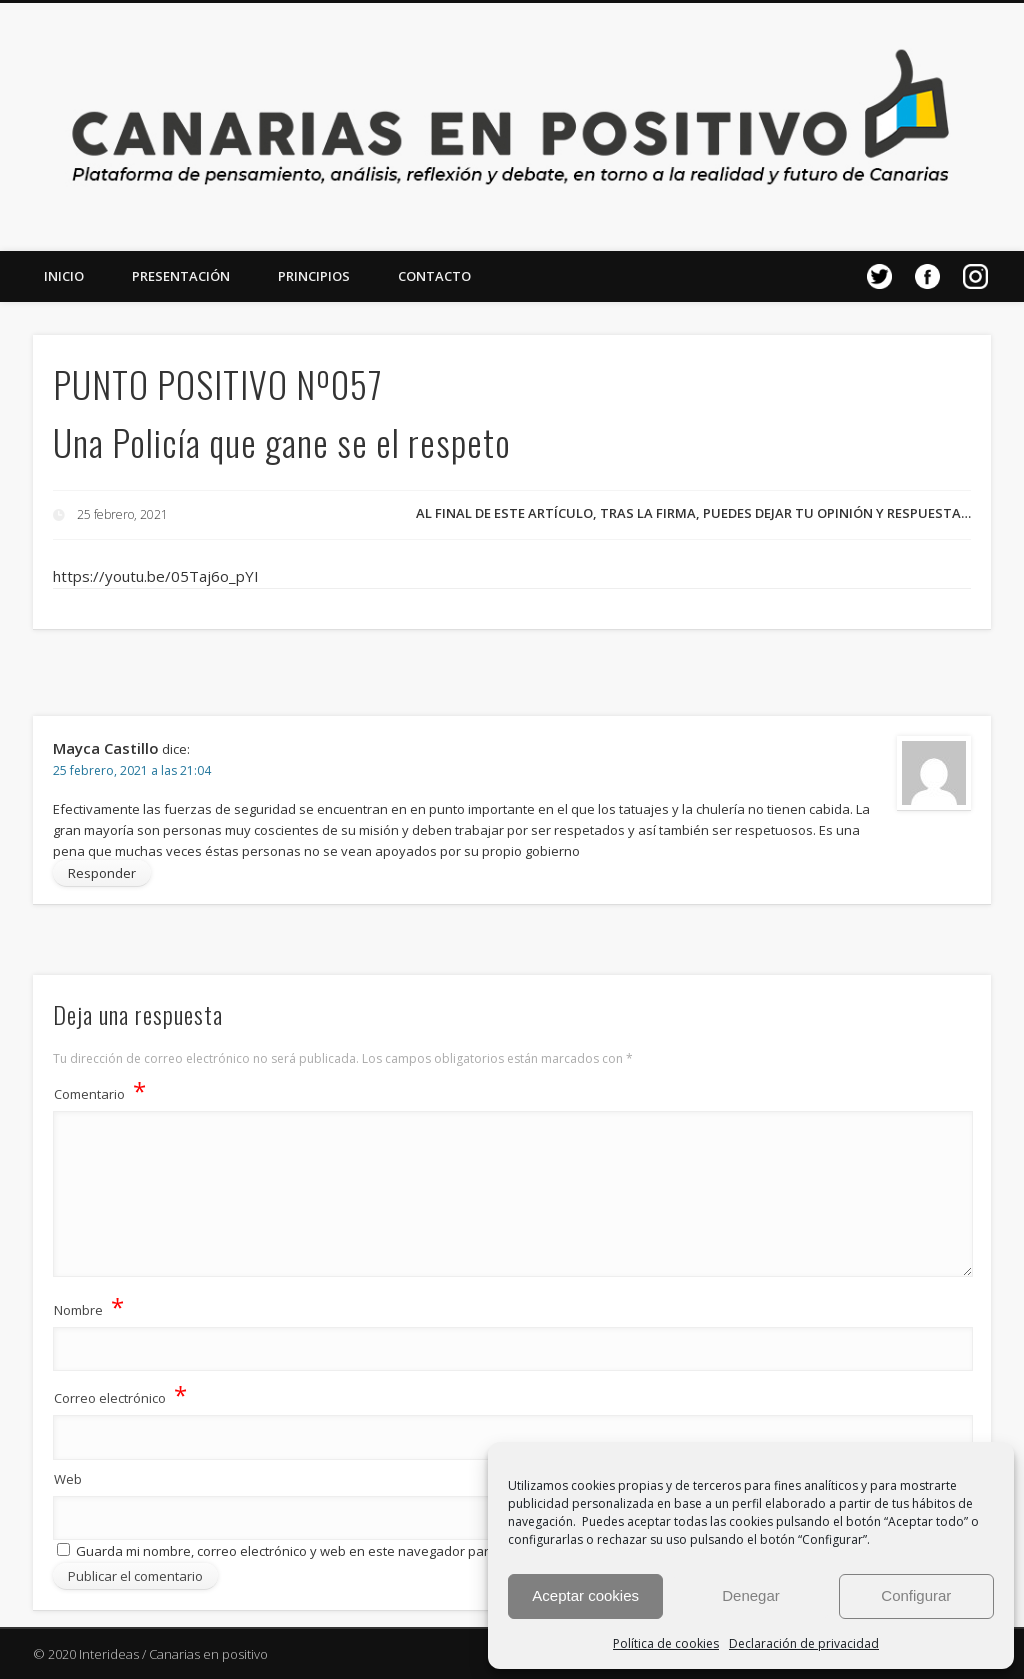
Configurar (916, 1595)
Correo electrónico (120, 1394)
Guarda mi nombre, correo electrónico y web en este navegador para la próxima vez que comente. (375, 1551)
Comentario (100, 1090)
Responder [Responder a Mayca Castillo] (102, 873)
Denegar (751, 1595)
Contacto (434, 276)
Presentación (181, 276)
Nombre (89, 1306)
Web (68, 1479)
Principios (314, 276)
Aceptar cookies (585, 1595)
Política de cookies (666, 1643)
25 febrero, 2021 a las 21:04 (132, 770)
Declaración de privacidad (804, 1643)
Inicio (64, 276)
